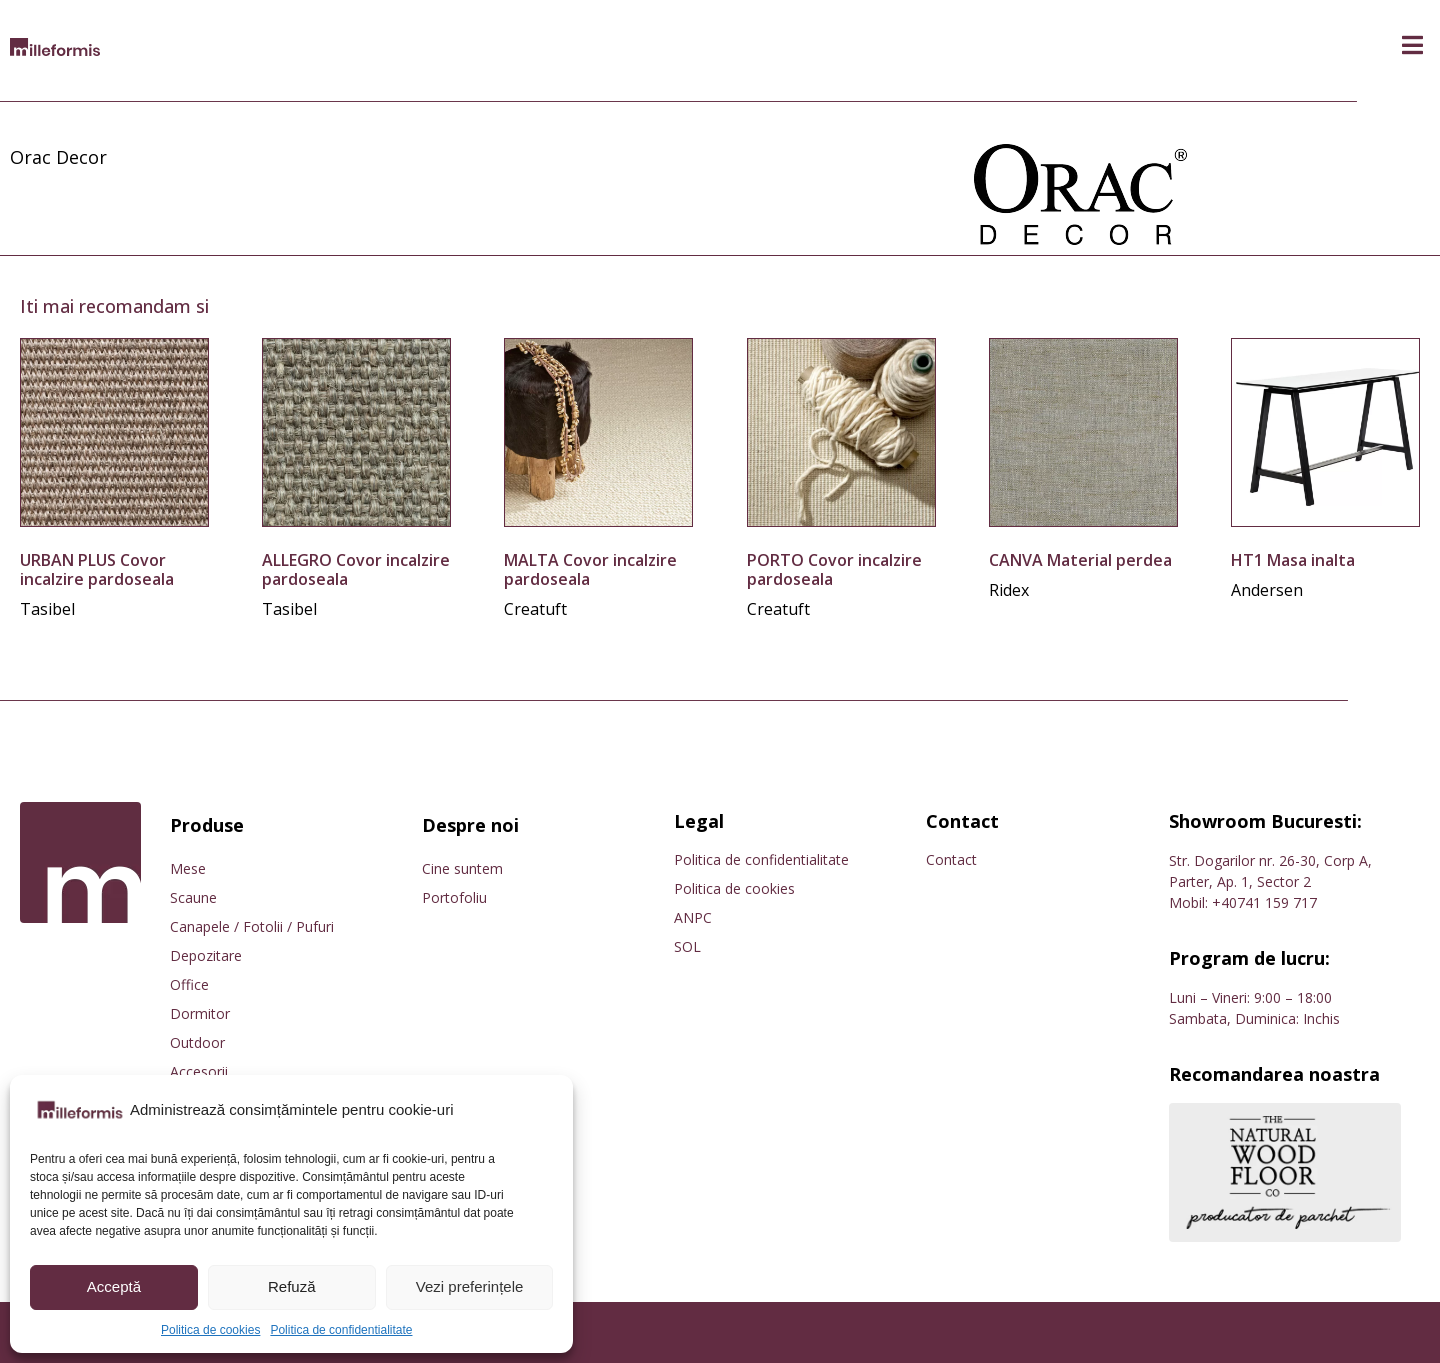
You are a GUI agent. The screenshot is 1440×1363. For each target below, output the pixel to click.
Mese (188, 868)
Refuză (292, 1286)
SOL (687, 946)
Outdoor (197, 1042)
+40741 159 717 (1264, 902)
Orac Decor (58, 157)
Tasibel (47, 609)
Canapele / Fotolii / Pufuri (252, 926)
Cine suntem (462, 868)
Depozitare (206, 955)
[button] (1412, 45)
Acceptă (114, 1286)
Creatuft (535, 609)
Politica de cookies (210, 1330)
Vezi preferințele (470, 1286)
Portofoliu (454, 897)
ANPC (693, 917)
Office (189, 984)
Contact (951, 859)
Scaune (193, 897)
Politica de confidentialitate (341, 1330)
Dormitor (200, 1013)
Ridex (1009, 590)
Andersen (1267, 590)
